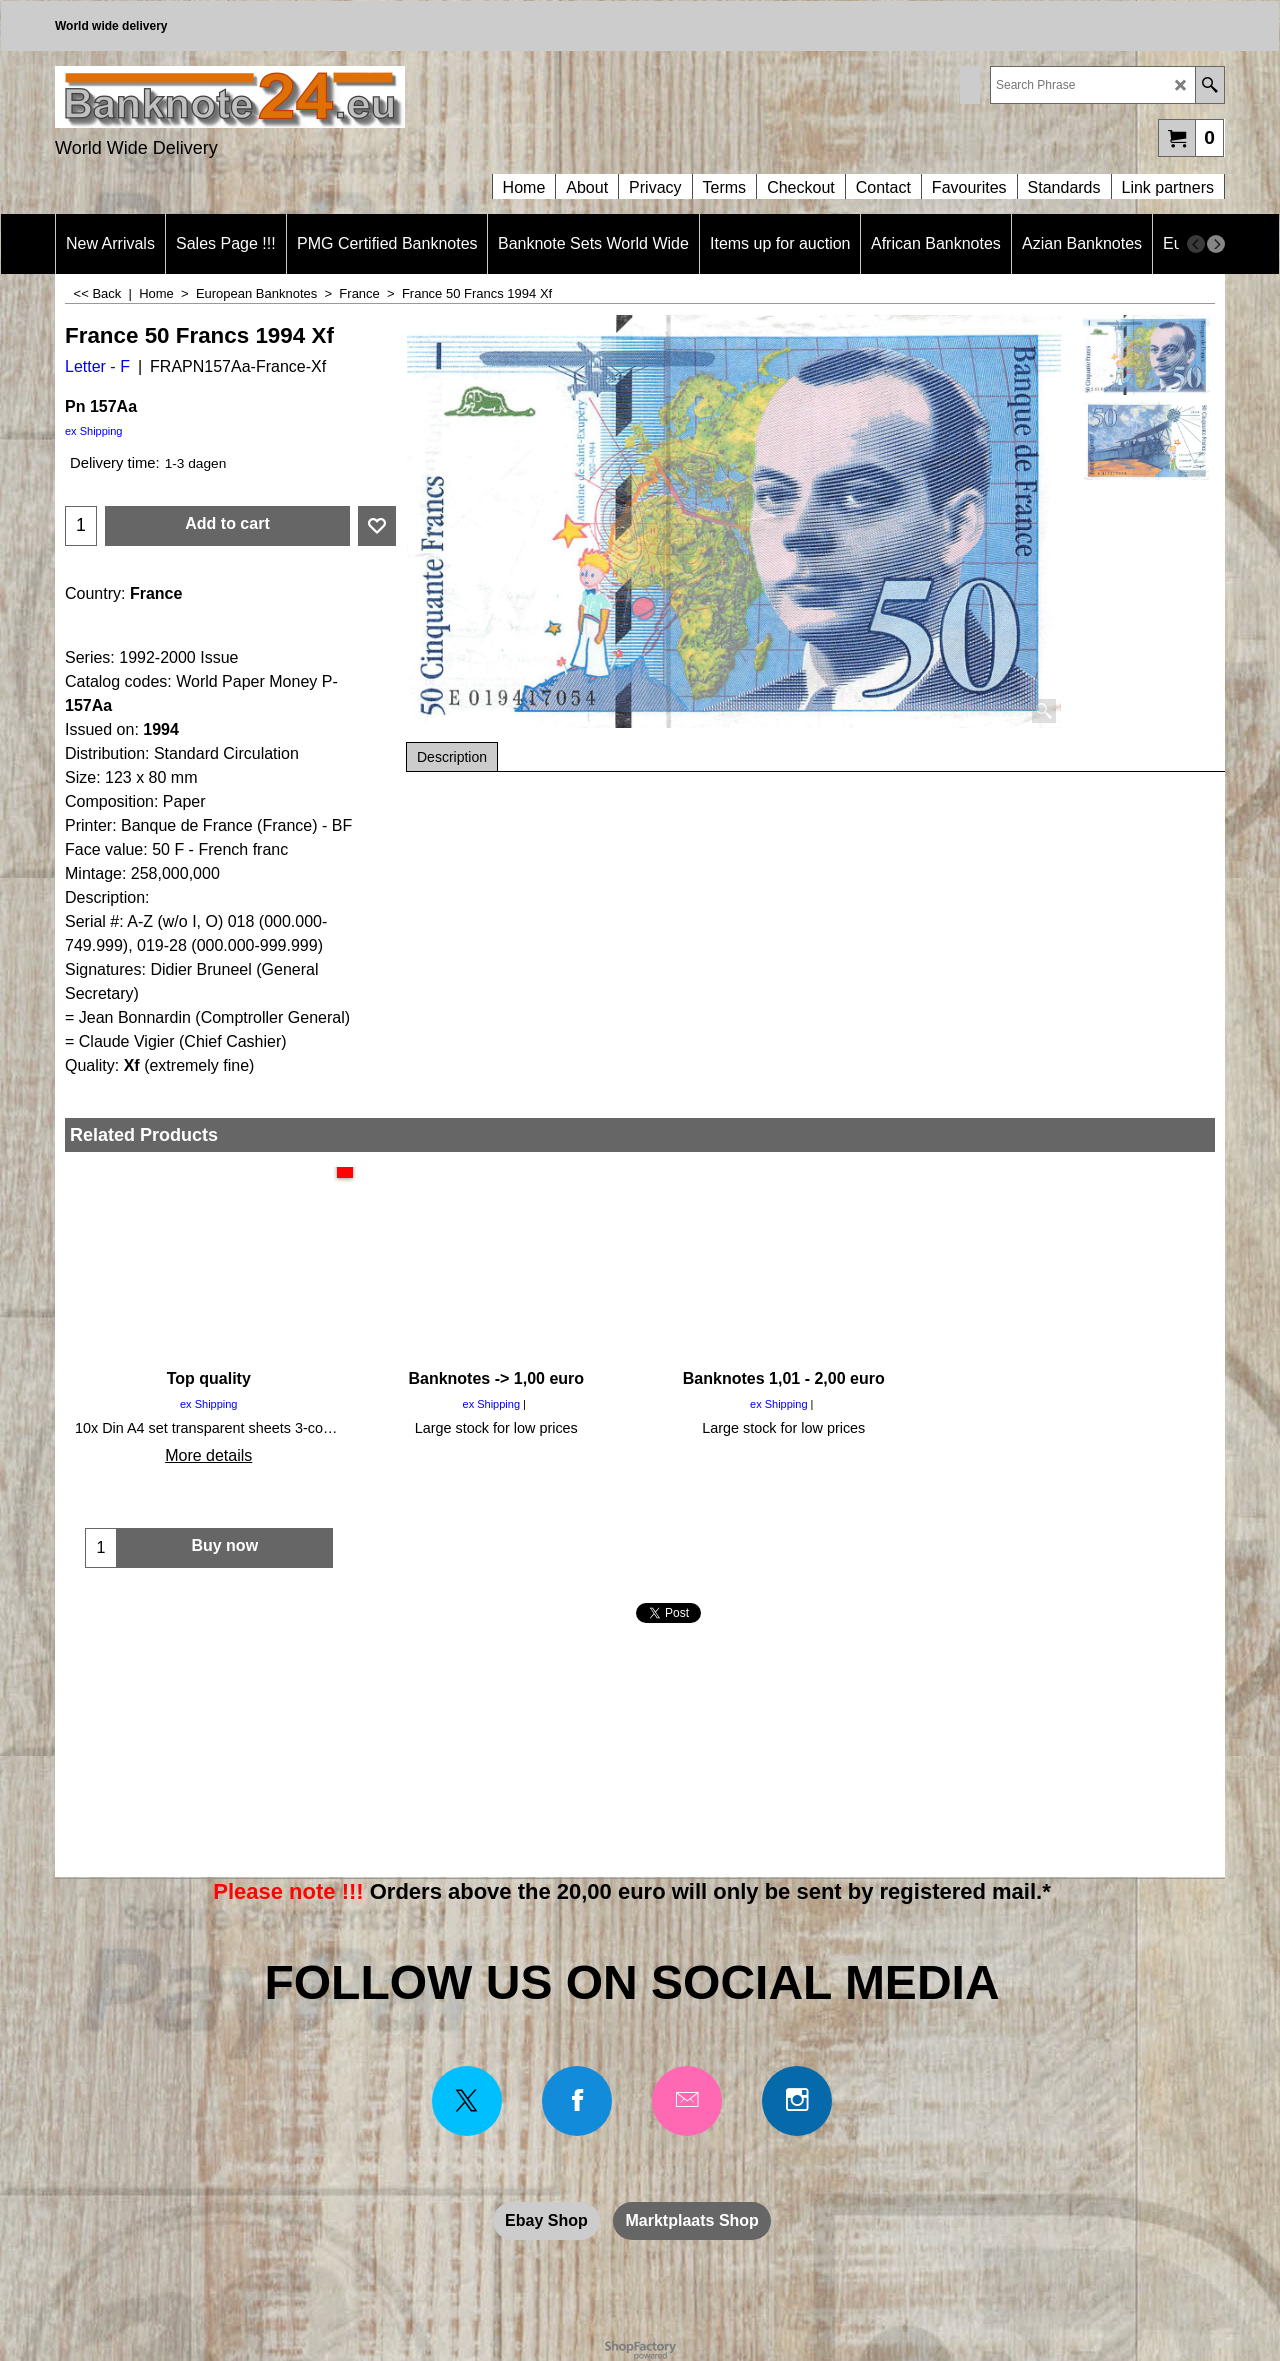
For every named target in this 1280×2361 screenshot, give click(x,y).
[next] (1216, 244)
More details (208, 1455)
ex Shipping (94, 431)
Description (452, 757)
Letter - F (97, 366)
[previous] (1196, 244)
